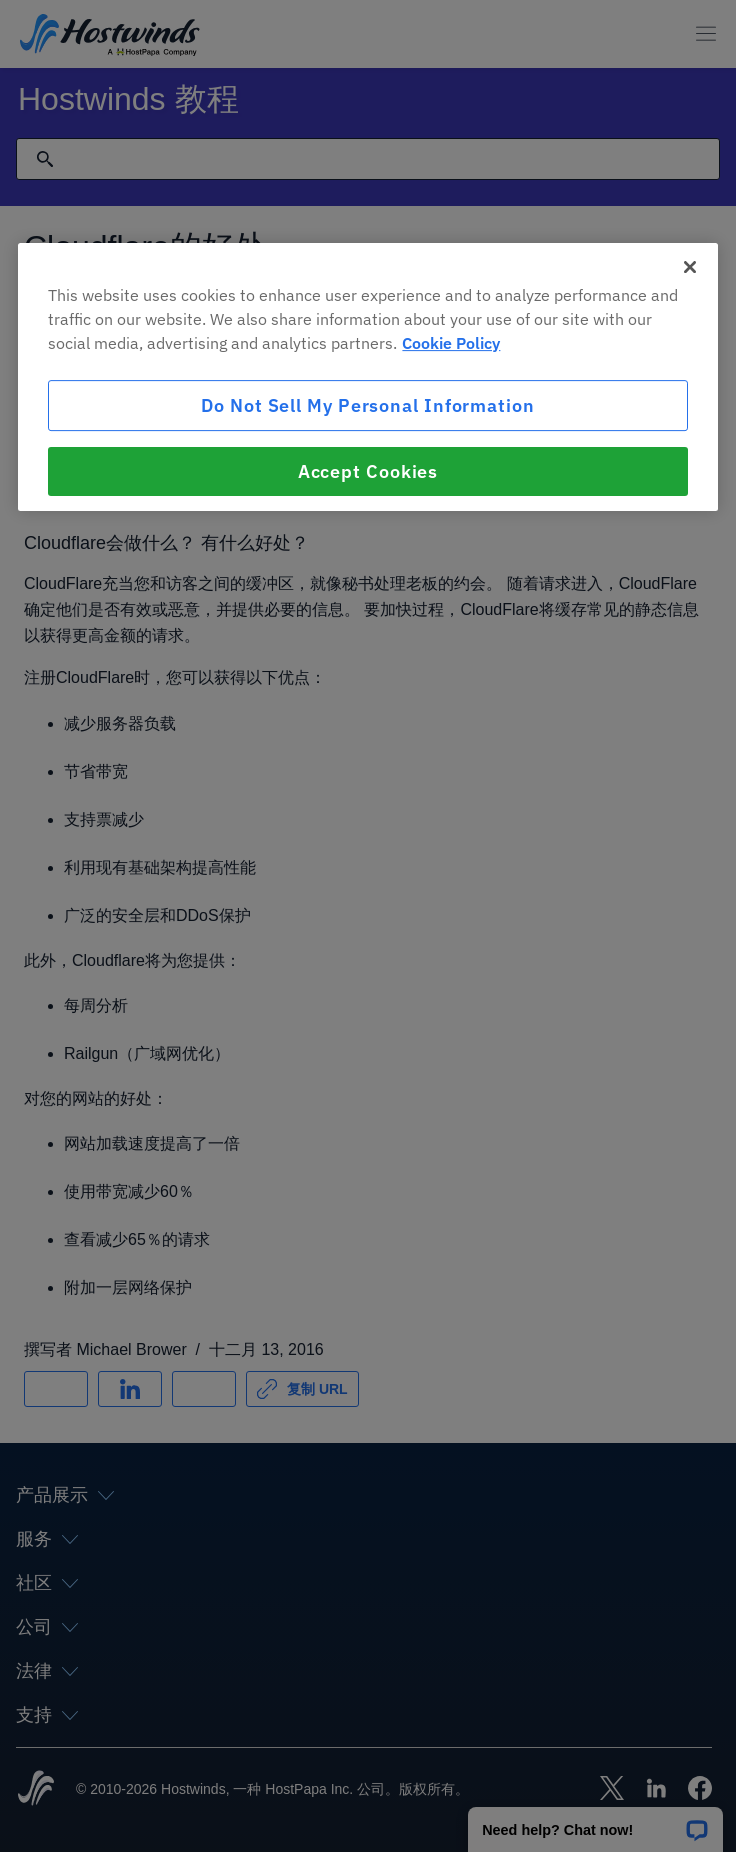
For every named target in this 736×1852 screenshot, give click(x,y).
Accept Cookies (368, 471)
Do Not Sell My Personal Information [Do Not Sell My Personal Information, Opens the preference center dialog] (368, 405)
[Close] (690, 267)
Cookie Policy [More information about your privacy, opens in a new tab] (451, 343)
